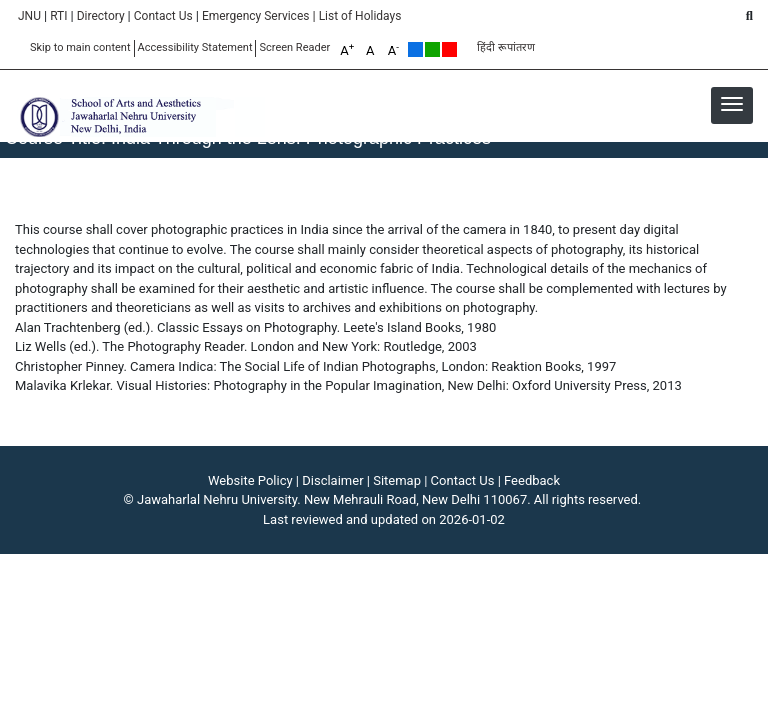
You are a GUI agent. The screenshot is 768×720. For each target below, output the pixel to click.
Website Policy (250, 480)
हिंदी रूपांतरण (506, 47)
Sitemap (397, 480)
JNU (29, 16)
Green (432, 49)
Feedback (532, 480)
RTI (58, 16)
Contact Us (163, 16)
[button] (732, 104)
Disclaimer (332, 480)
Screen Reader (294, 47)
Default (415, 49)
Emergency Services (256, 16)
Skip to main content (80, 47)
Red (449, 49)
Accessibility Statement (195, 47)
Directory (101, 16)
